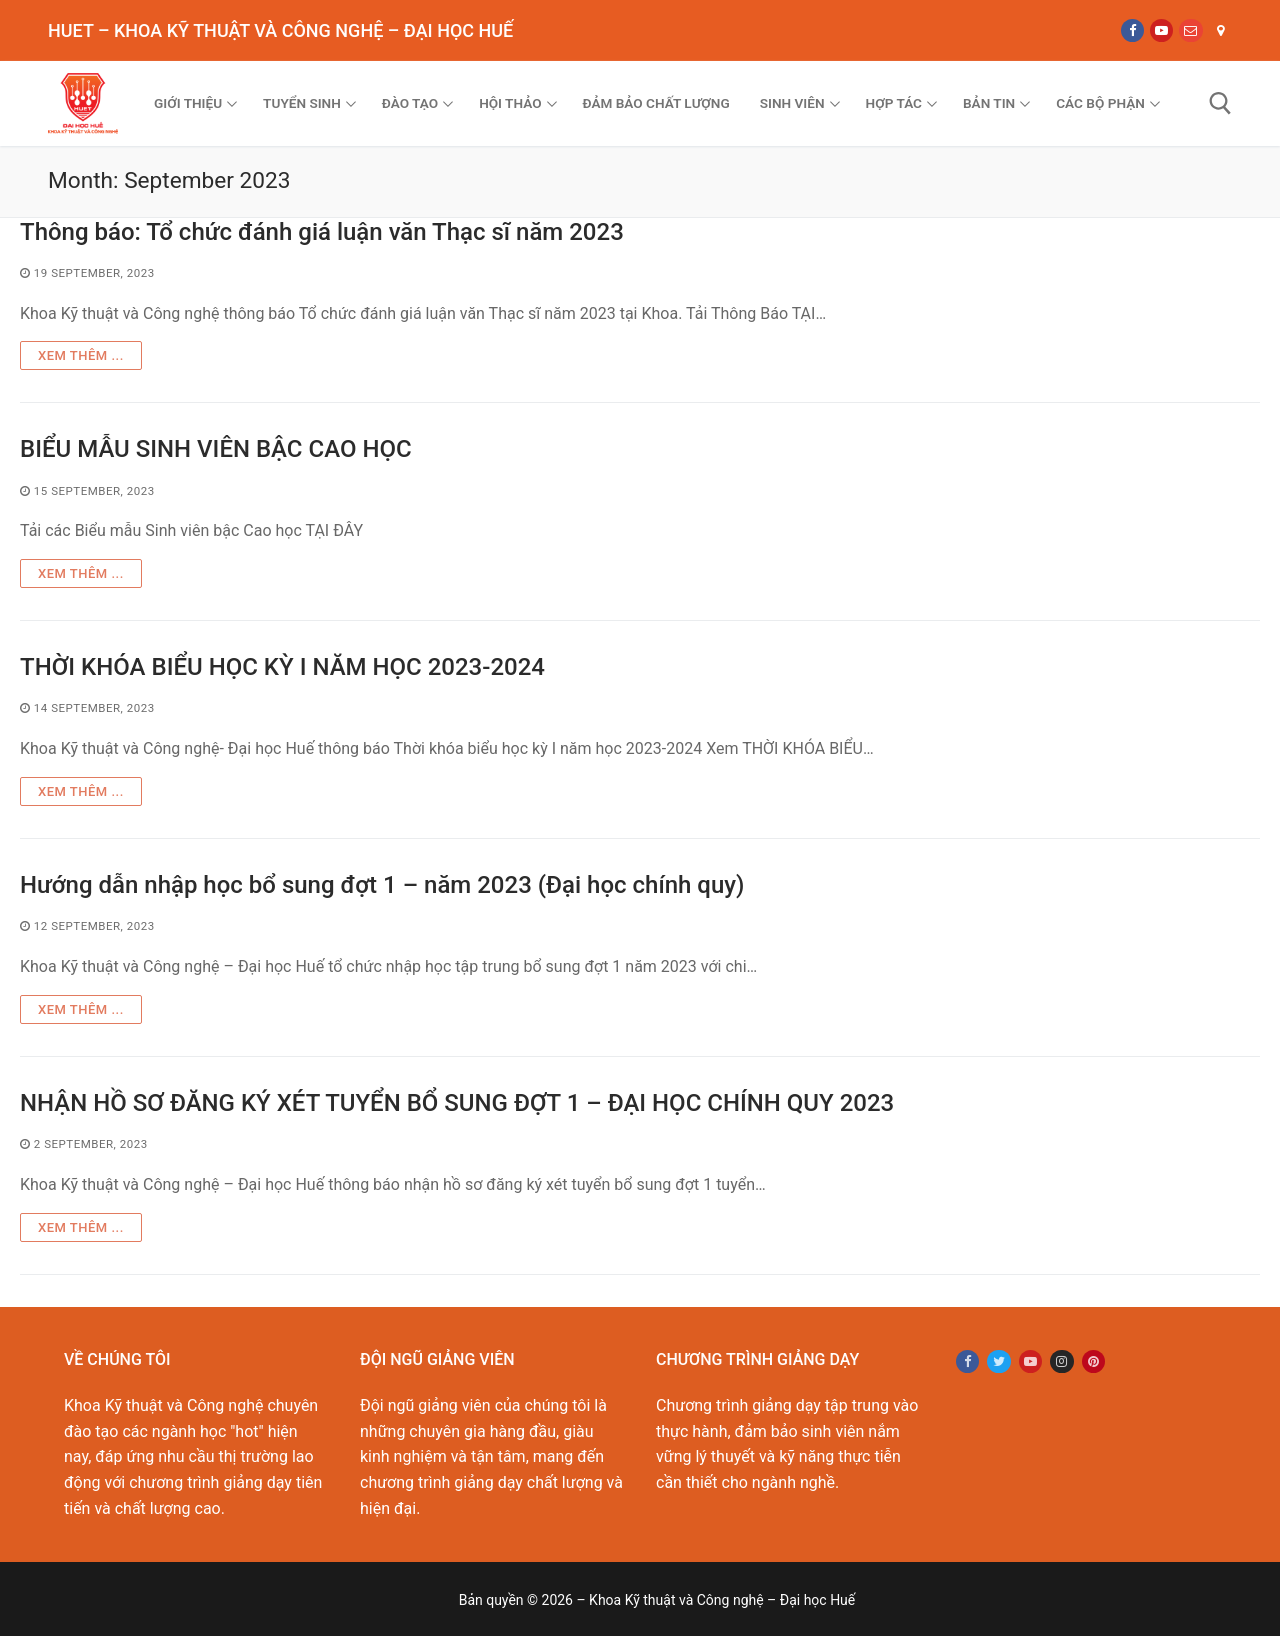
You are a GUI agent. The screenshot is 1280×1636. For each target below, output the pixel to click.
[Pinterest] (1093, 1361)
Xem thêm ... (81, 355)
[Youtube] (1161, 30)
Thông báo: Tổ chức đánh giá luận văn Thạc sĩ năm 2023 (322, 232)
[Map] (1220, 30)
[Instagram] (1061, 1361)
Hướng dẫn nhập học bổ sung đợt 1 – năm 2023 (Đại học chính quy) (382, 885)
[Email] (1190, 30)
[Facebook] (1132, 30)
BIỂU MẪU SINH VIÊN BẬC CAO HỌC (216, 449)
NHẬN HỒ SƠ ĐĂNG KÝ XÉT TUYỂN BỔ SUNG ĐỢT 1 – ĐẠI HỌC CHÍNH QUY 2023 (457, 1103)
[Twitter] (998, 1361)
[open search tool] (1220, 103)
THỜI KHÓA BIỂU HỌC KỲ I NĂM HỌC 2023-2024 (282, 667)
